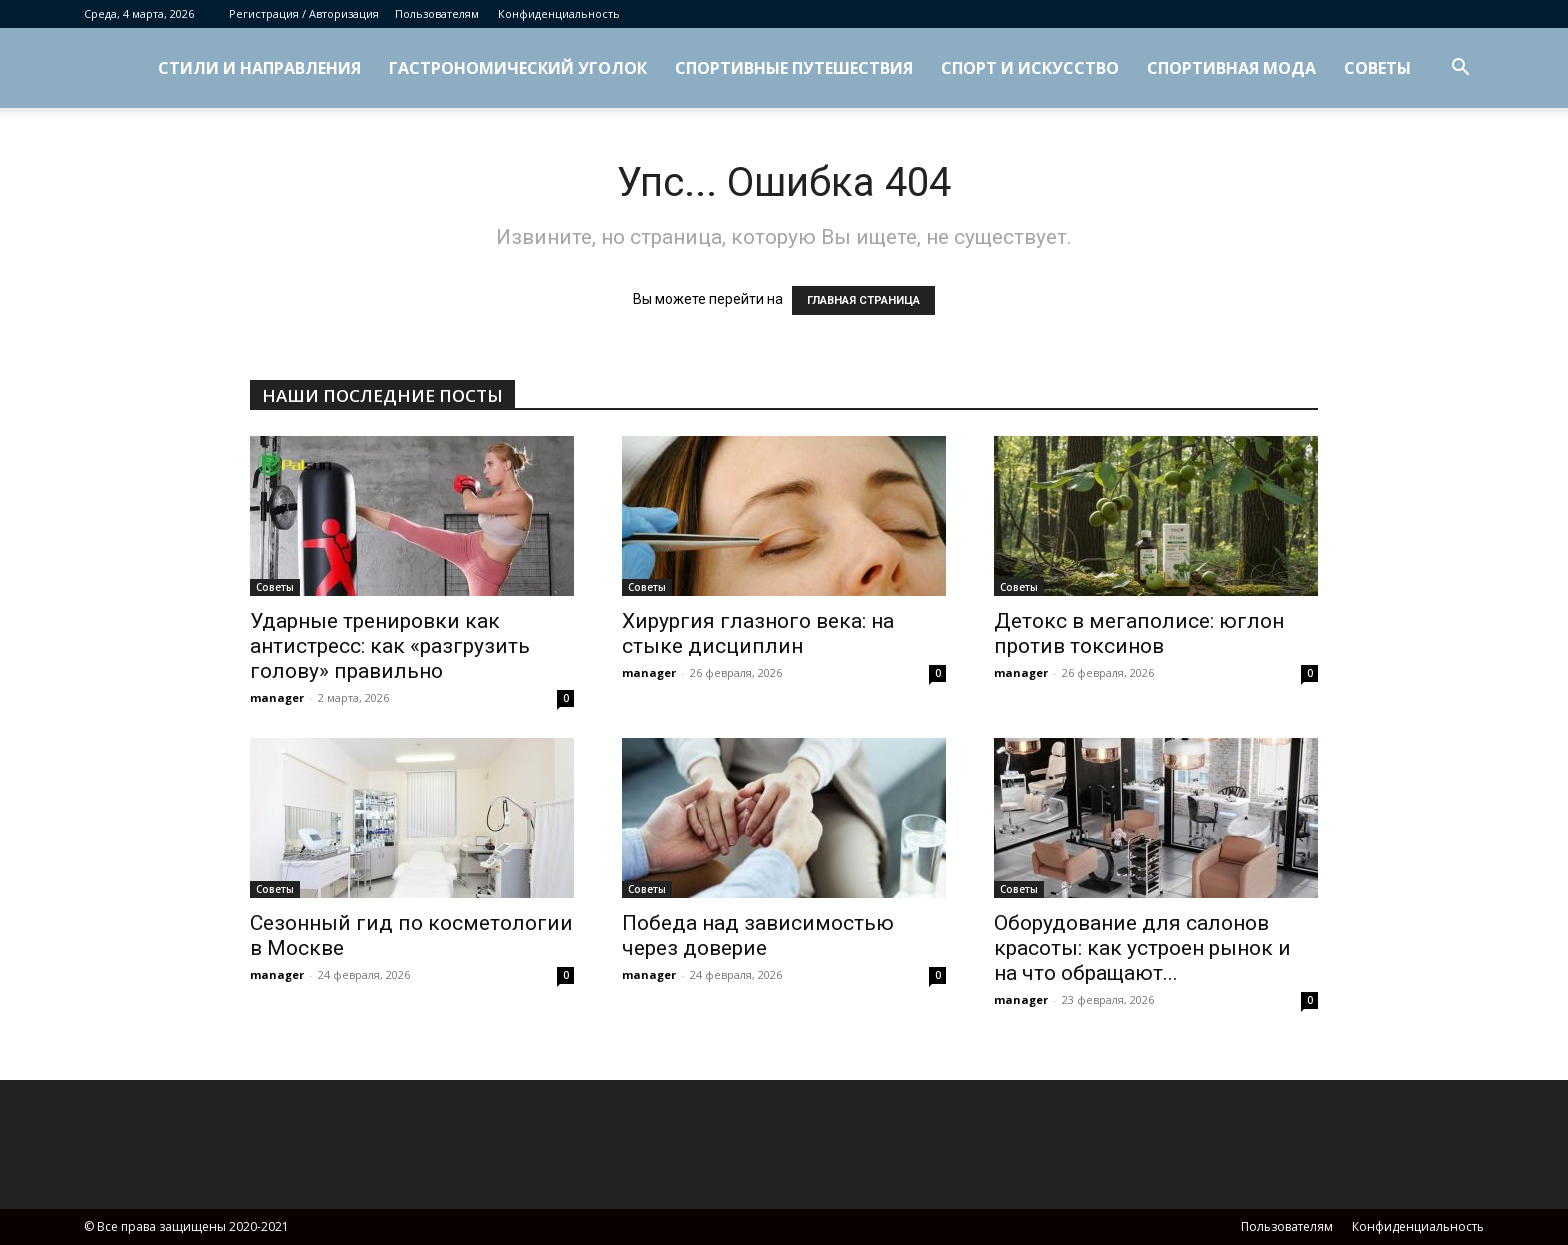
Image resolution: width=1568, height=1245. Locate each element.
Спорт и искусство (1030, 68)
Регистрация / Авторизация (304, 13)
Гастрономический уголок (518, 68)
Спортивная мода (1231, 68)
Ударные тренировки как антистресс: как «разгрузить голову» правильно (390, 646)
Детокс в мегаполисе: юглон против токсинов (1139, 633)
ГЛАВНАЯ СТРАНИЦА (863, 300)
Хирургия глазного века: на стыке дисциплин (758, 633)
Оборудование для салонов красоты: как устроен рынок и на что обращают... (1142, 948)
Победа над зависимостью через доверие (758, 935)
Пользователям (437, 13)
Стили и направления (259, 68)
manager (277, 697)
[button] (1460, 69)
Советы (1377, 68)
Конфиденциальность (559, 13)
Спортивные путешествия (794, 68)
